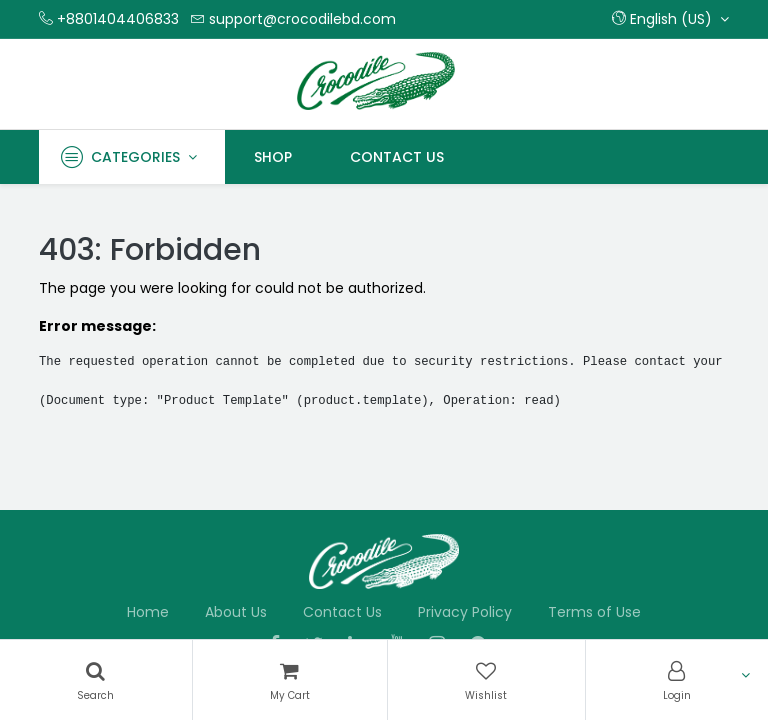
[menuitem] (273, 157)
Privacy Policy (465, 612)
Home (148, 612)
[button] (670, 19)
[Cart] (290, 680)
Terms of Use (594, 612)
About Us (236, 612)
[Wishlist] (486, 680)
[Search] (96, 680)
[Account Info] (677, 680)
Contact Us (342, 612)
